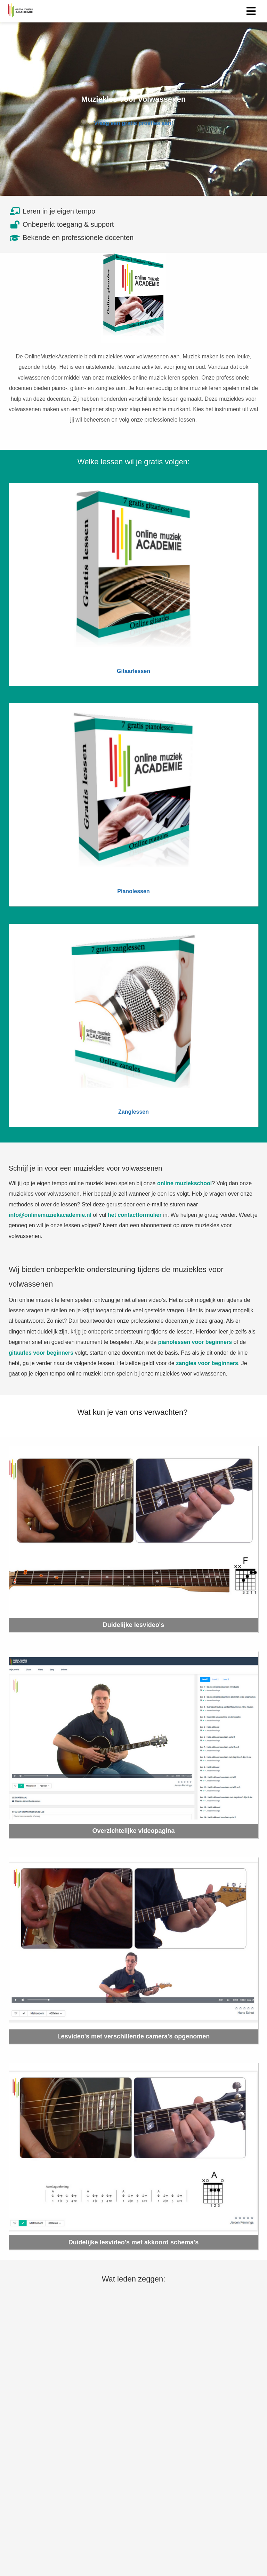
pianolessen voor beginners (195, 1342)
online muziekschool (184, 1183)
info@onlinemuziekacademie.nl (50, 1215)
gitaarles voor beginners (41, 1353)
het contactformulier (135, 1215)
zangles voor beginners (207, 1363)
